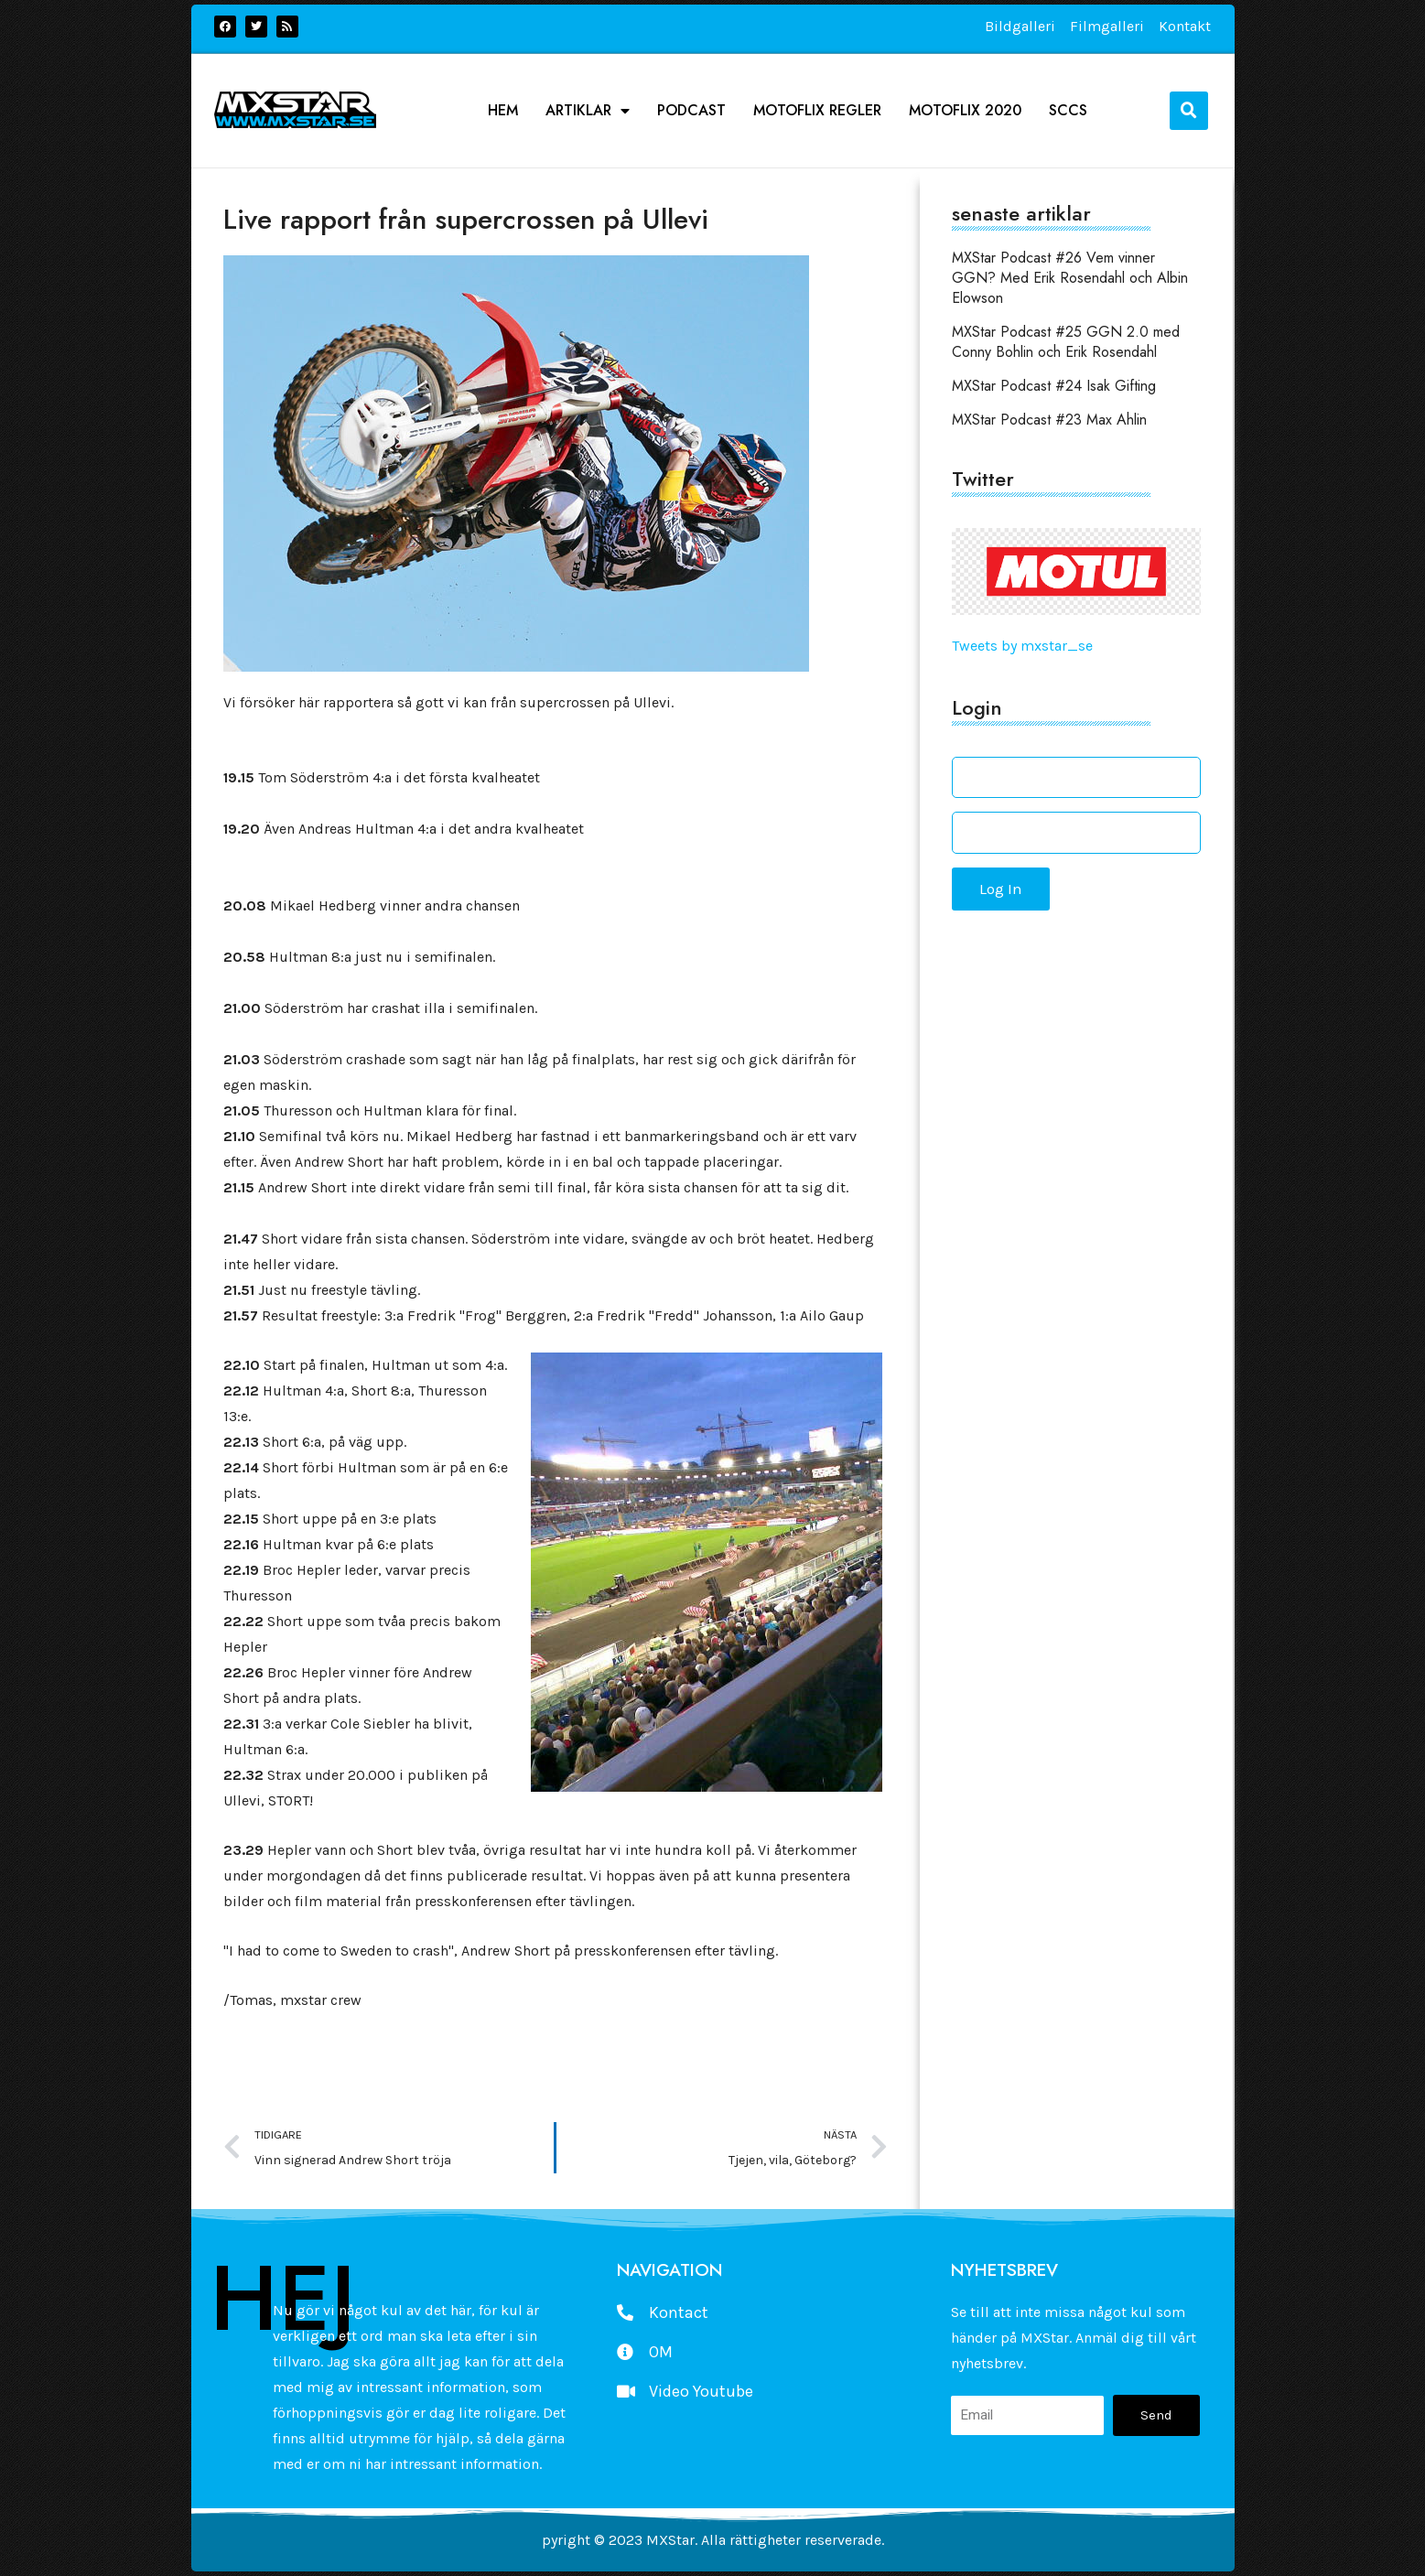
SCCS (1068, 111)
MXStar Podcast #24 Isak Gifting (1054, 385)
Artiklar (587, 111)
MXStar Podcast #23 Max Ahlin (1049, 419)
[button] (1189, 111)
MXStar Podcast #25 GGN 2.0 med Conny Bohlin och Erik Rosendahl (1066, 341)
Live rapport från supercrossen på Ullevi (465, 219)
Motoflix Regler (817, 111)
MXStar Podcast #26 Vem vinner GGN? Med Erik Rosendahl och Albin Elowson (1070, 277)
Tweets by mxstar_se (1022, 645)
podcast (691, 111)
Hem (503, 111)
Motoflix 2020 (965, 111)
